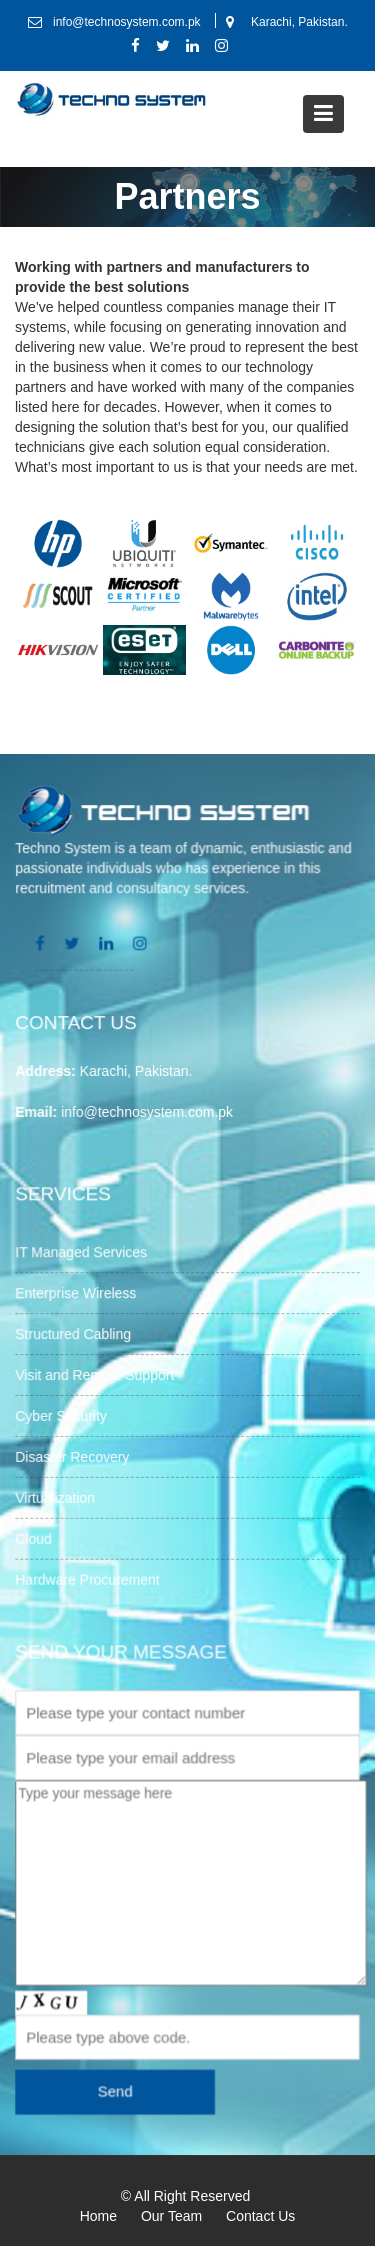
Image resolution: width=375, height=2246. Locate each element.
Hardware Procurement (88, 1577)
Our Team (171, 2216)
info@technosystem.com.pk (148, 1111)
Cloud (35, 1537)
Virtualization (56, 1497)
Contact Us (260, 2216)
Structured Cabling (74, 1335)
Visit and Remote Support (95, 1375)
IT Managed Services (82, 1254)
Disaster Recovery (73, 1456)
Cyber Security (62, 1416)
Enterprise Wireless (77, 1294)
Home (98, 2216)
